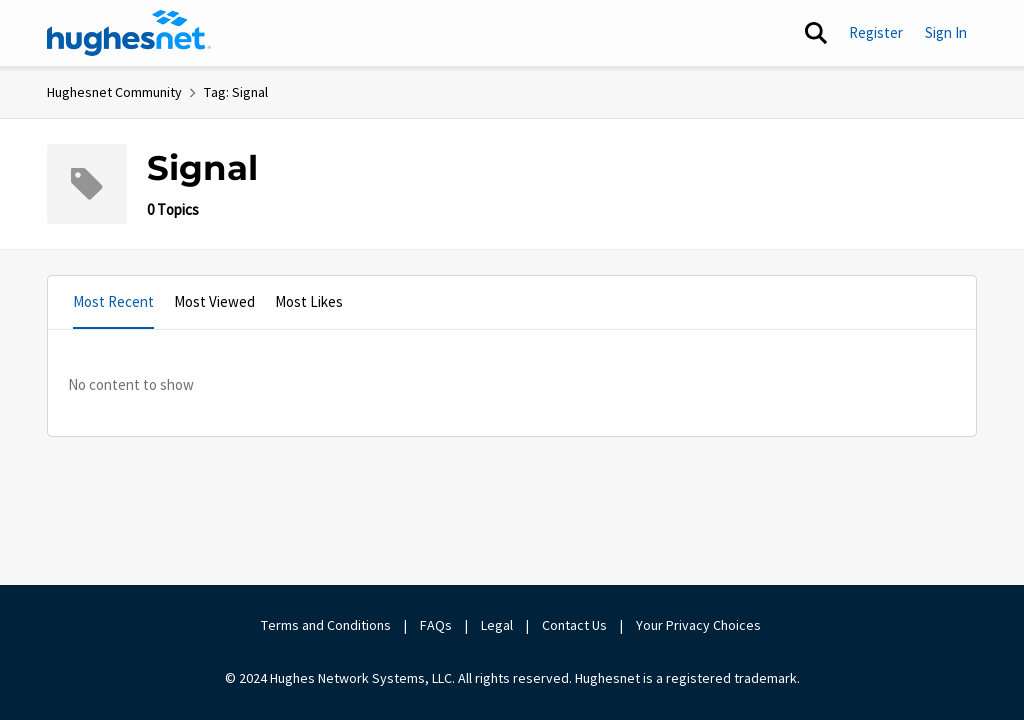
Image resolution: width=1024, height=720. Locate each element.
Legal (497, 625)
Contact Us (574, 625)
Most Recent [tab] (113, 301)
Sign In (946, 32)
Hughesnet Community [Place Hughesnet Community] (114, 92)
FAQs (436, 625)
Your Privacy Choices (700, 625)
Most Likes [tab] (309, 301)
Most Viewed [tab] (214, 301)
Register (876, 32)
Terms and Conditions (326, 625)
